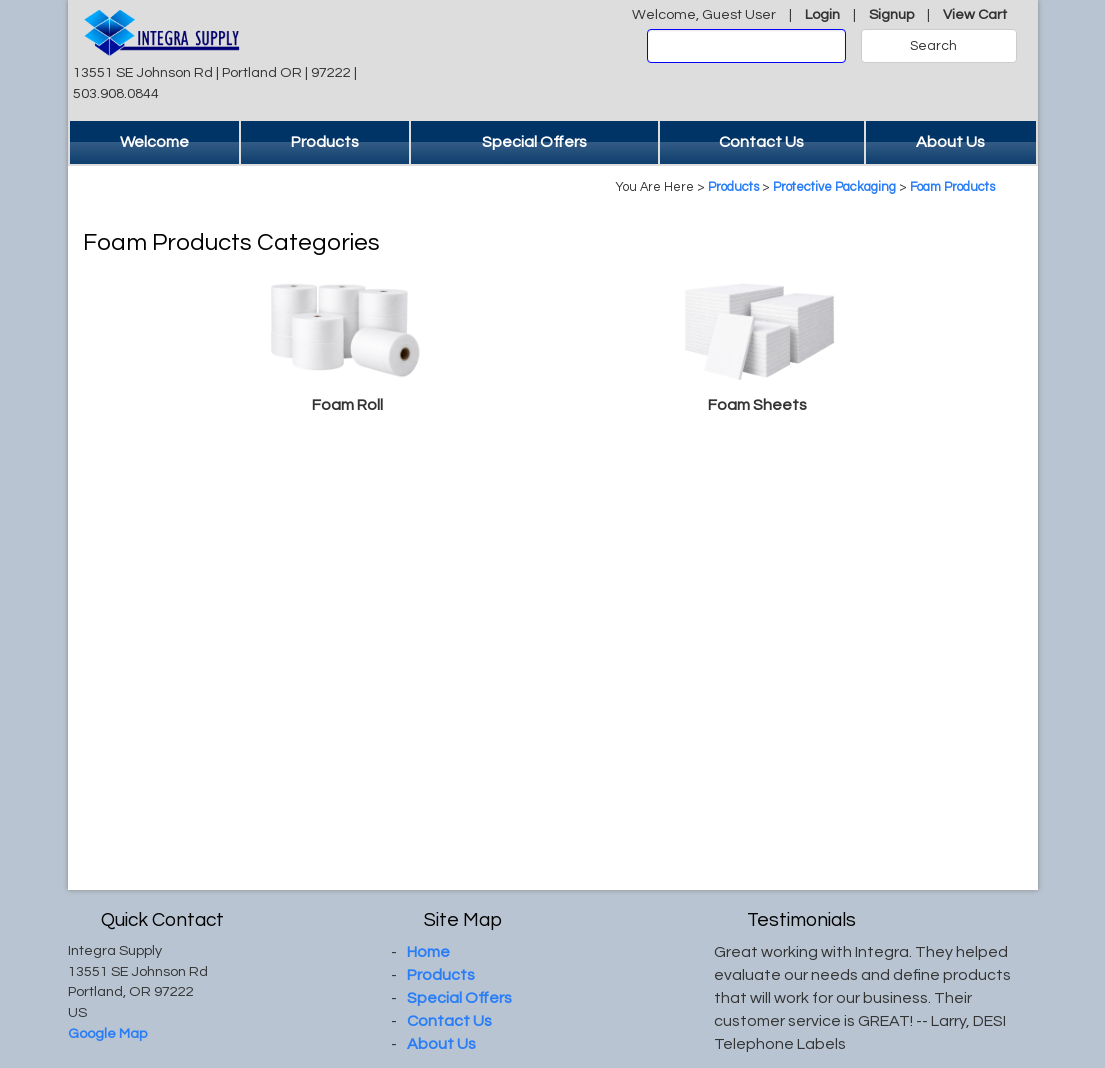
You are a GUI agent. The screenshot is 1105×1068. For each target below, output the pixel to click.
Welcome (154, 142)
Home (428, 952)
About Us (950, 142)
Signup (891, 14)
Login (822, 14)
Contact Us (761, 142)
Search (933, 46)
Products (325, 142)
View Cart (975, 14)
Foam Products (952, 187)
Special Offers (534, 142)
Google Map (107, 1033)
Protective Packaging (834, 187)
